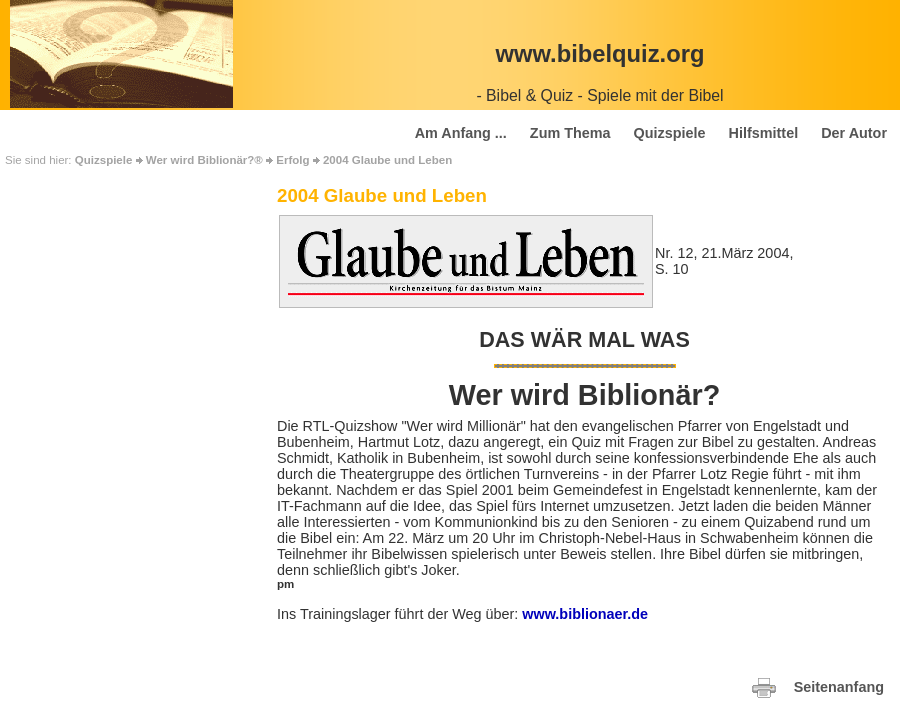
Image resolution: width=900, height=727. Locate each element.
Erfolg (292, 160)
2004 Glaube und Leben (387, 160)
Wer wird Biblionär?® (204, 160)
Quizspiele (104, 160)
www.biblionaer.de (585, 614)
